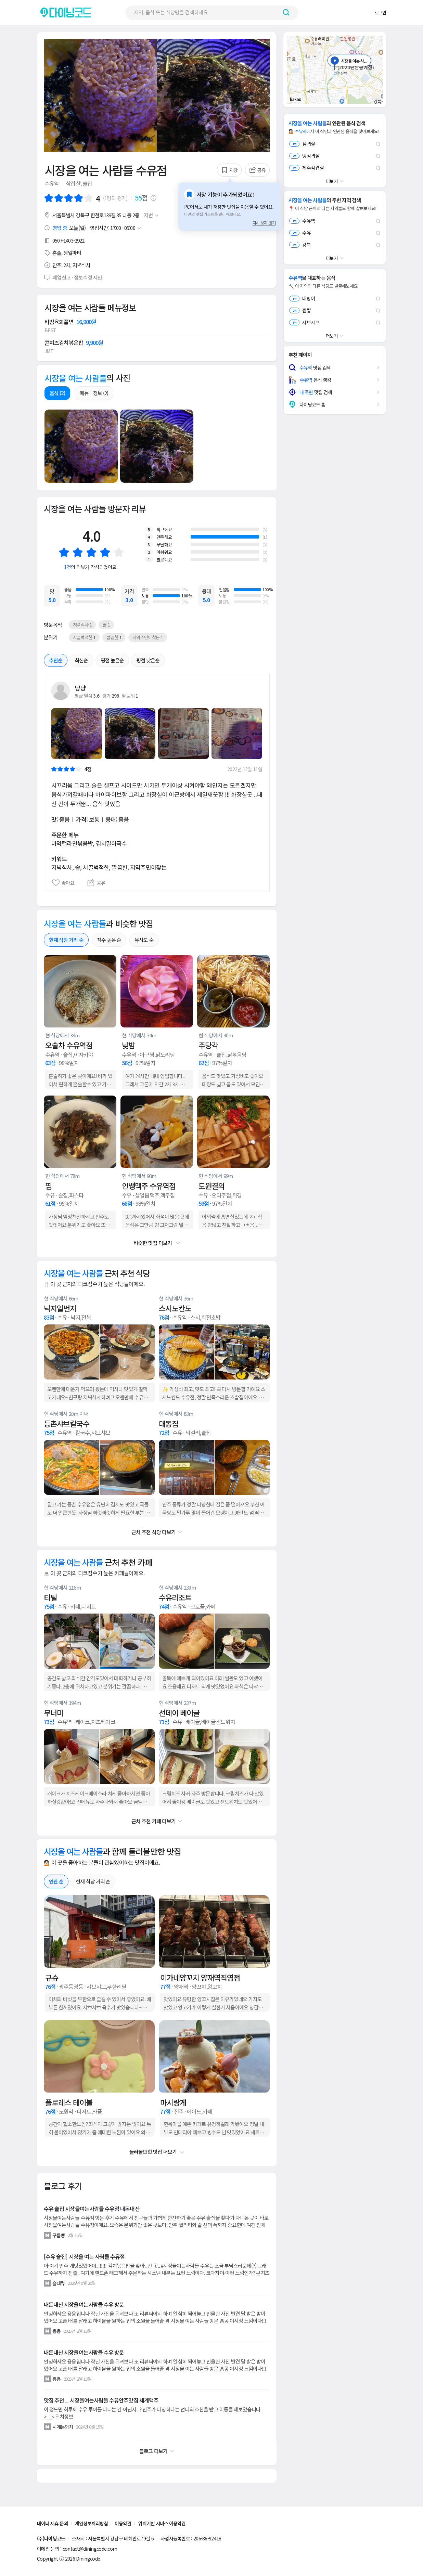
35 (118, 215)
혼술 (56, 252)
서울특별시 (63, 215)
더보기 (331, 181)
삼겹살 (73, 183)
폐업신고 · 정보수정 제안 (77, 277)
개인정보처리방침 (91, 2523)
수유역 (51, 183)
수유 (300, 232)
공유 (257, 170)
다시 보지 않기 (264, 222)
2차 (66, 265)
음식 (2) (57, 393)
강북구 (82, 215)
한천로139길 (103, 215)
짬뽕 (300, 310)
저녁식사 (81, 265)
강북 (300, 244)
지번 (151, 215)
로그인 (380, 12)
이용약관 (123, 2523)
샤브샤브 (304, 322)
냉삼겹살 (304, 155)
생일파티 (72, 252)
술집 (87, 183)
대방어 (302, 298)
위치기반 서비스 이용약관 (161, 2523)
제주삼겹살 (306, 167)
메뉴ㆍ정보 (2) (94, 393)
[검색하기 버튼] (286, 12)
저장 (229, 170)
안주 (56, 265)
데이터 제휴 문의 (52, 2523)
